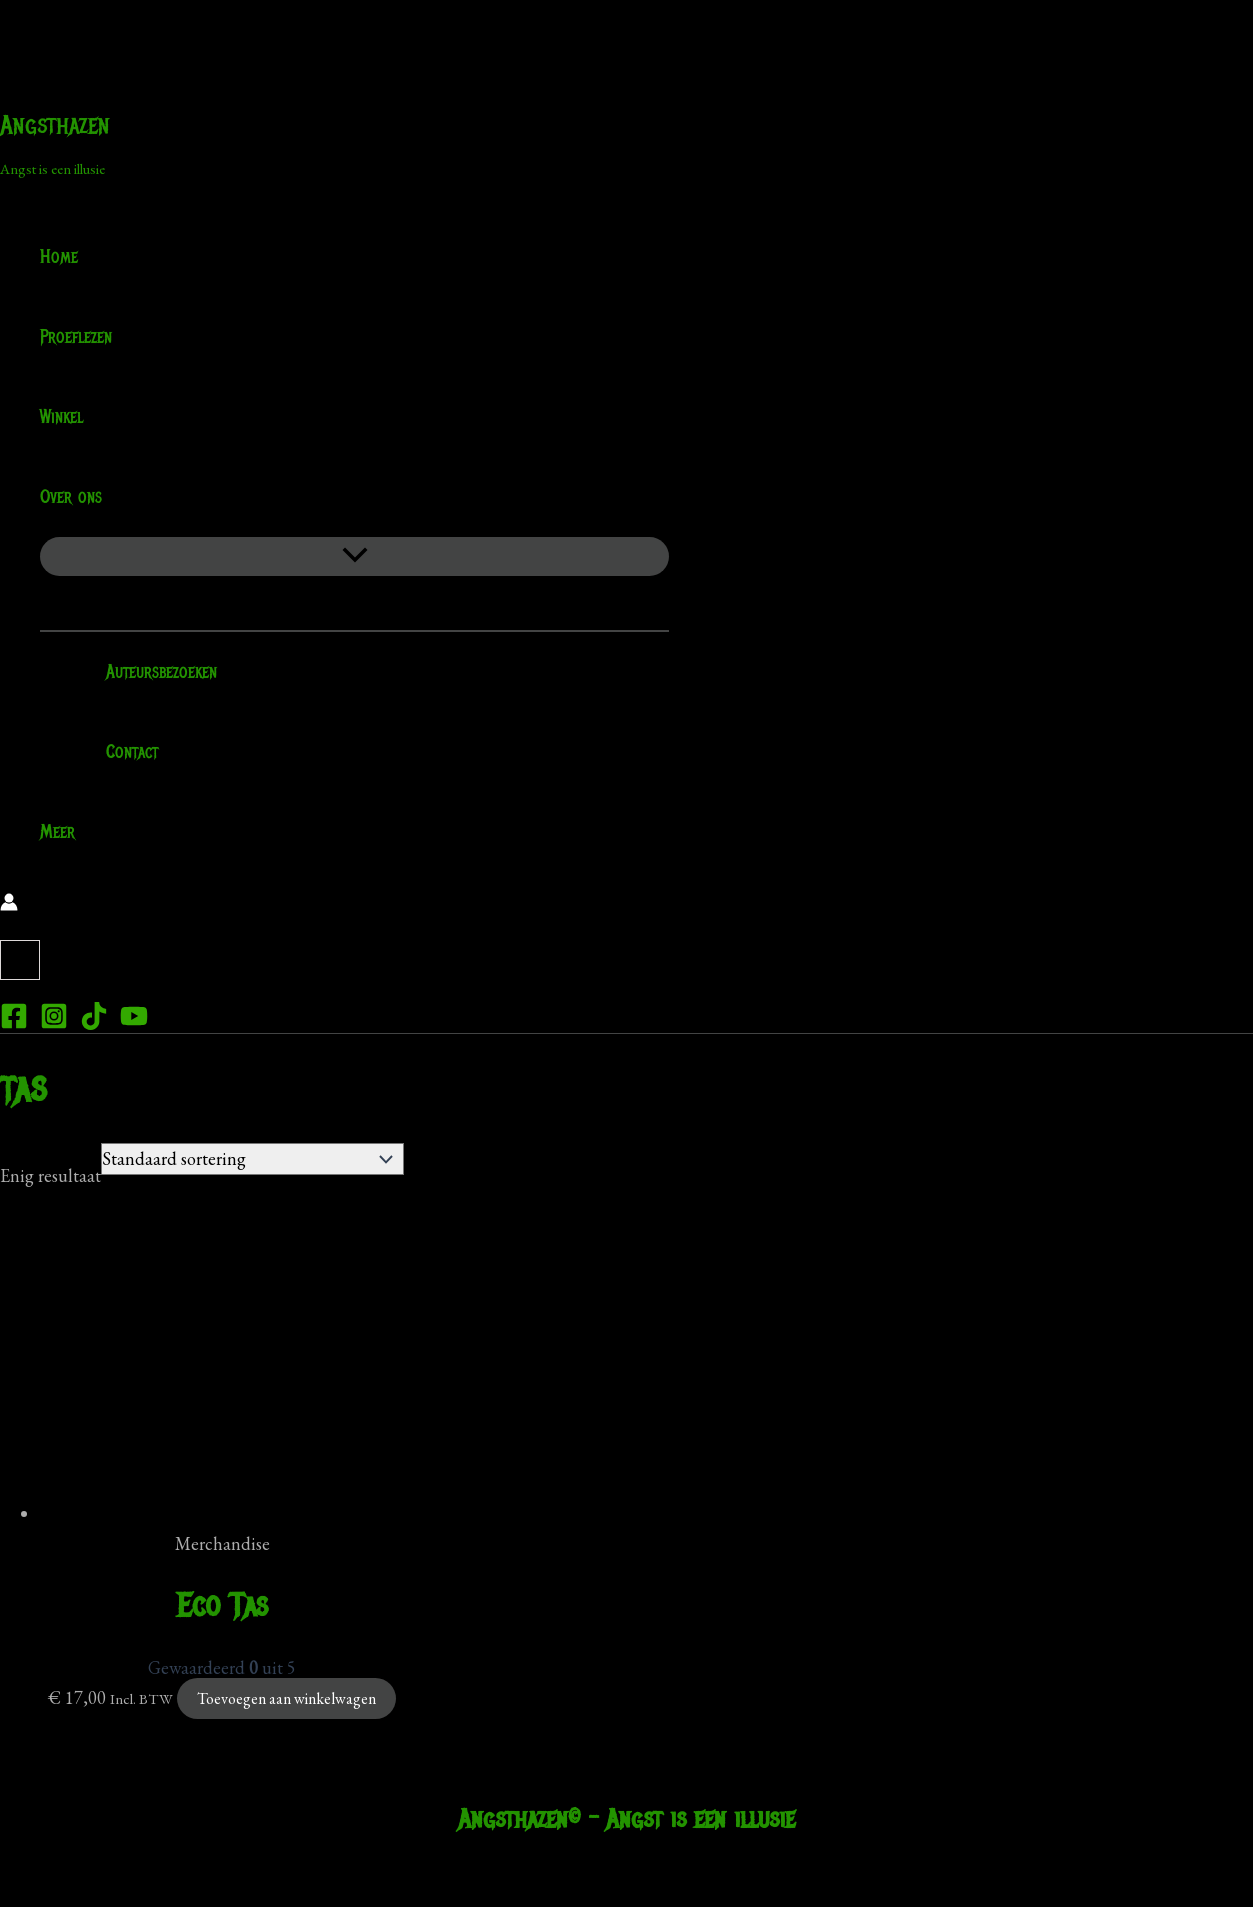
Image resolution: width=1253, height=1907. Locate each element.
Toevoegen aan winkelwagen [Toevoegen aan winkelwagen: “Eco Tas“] (286, 1698)
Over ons (84, 497)
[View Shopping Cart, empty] (20, 960)
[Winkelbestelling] (252, 1159)
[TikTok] (94, 1023)
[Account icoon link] (9, 905)
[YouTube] (134, 1023)
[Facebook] (14, 1023)
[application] (115, 497)
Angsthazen (55, 124)
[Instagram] (54, 1023)
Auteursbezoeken (148, 672)
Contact (119, 752)
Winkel (61, 417)
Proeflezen (76, 337)
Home (59, 257)
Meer (57, 832)
